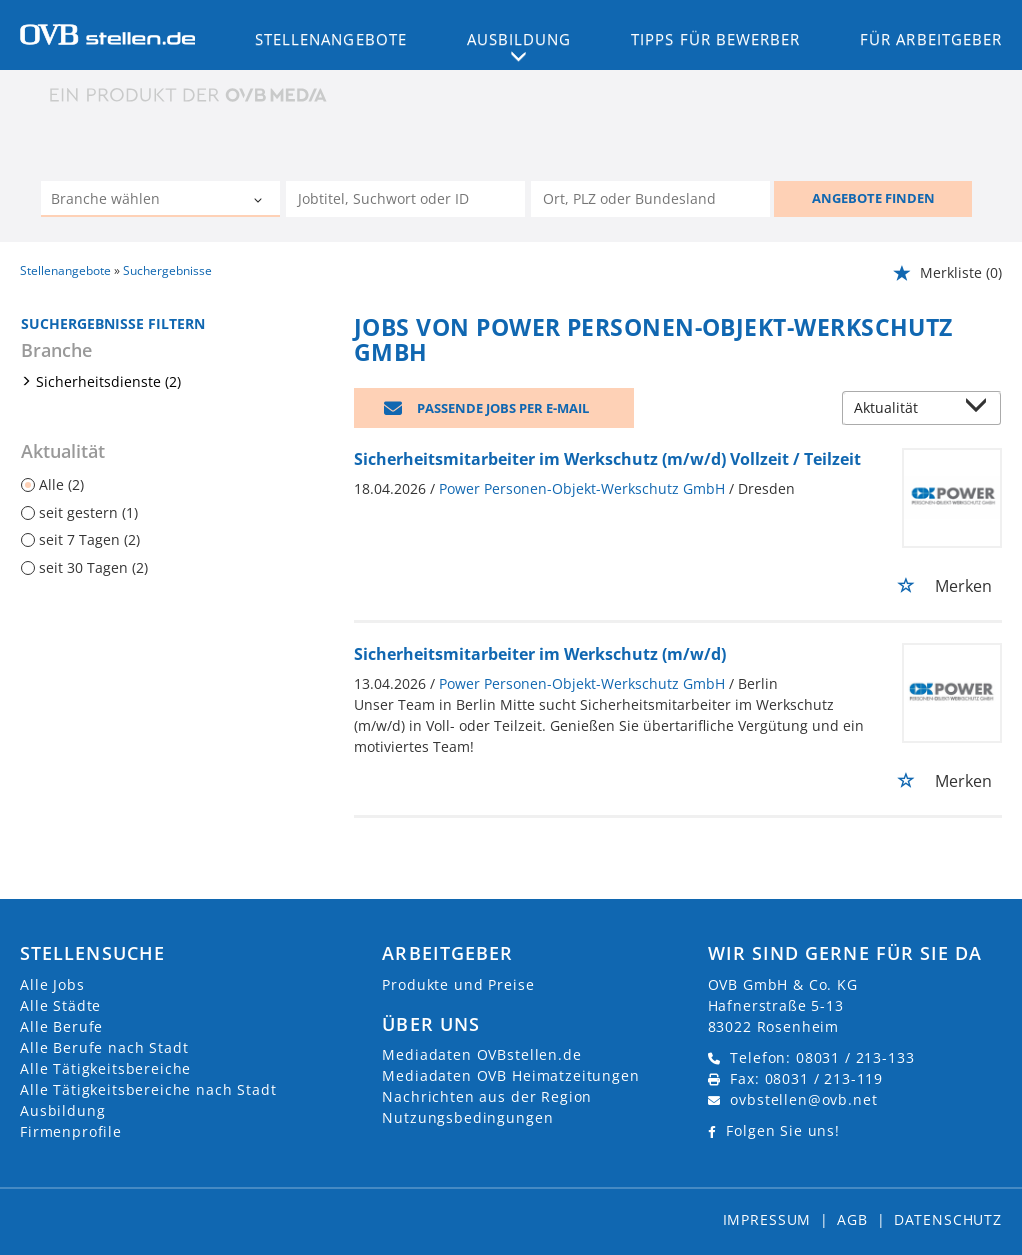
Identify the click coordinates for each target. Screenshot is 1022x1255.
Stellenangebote (331, 39)
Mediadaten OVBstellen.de (481, 1054)
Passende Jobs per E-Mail (503, 408)
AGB (852, 1219)
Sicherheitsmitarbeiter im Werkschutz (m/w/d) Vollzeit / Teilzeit (607, 459)
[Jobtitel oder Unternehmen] (405, 199)
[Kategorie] (140, 201)
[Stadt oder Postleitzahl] (650, 199)
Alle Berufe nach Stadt (104, 1047)
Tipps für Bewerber (715, 39)
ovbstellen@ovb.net (803, 1099)
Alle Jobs (52, 984)
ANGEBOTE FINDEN (873, 198)
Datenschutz (948, 1219)
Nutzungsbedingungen (467, 1117)
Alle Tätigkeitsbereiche (105, 1068)
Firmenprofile (71, 1131)
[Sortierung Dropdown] (980, 409)
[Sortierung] (902, 409)
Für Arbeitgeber (931, 39)
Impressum (767, 1219)
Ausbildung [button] (519, 39)
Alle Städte (60, 1005)
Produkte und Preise (458, 984)
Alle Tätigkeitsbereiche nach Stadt (148, 1089)
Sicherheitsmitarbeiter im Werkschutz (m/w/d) (540, 654)
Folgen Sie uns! (783, 1130)
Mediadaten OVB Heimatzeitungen (510, 1075)
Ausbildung (62, 1110)
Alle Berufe (61, 1026)
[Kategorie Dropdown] (260, 201)
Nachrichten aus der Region (487, 1096)
